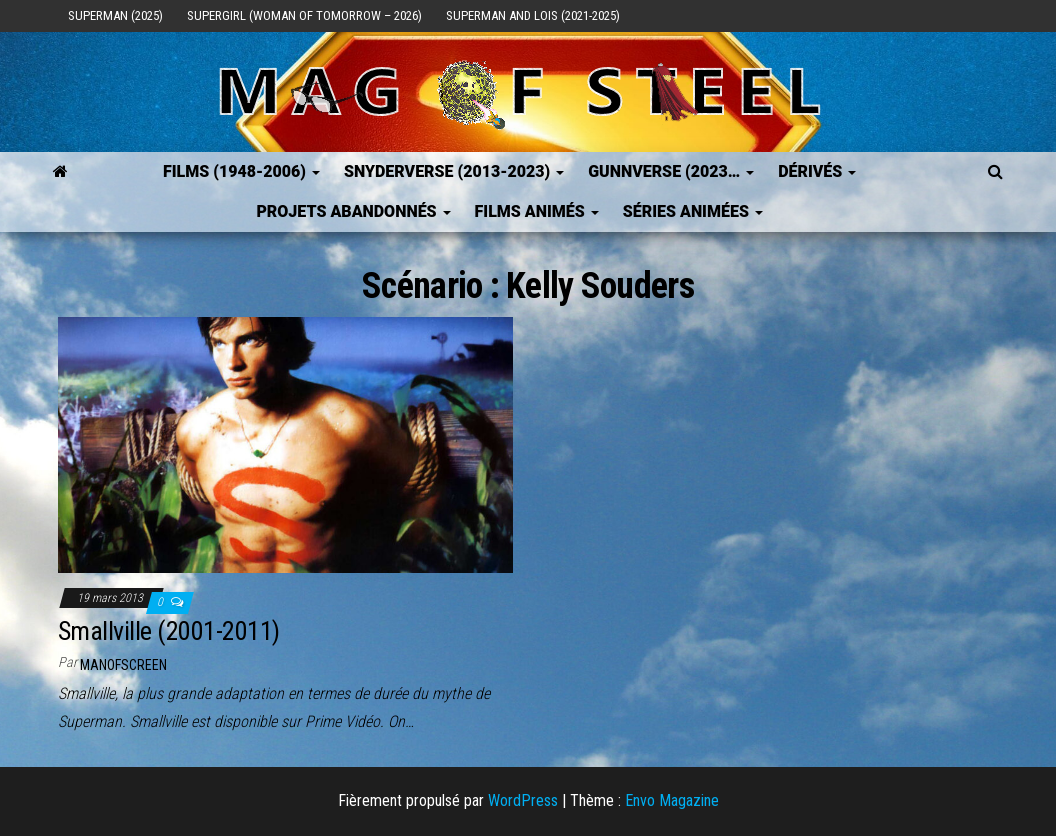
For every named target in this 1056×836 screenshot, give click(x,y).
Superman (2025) (115, 15)
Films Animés (537, 211)
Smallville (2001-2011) (169, 631)
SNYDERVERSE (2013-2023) (454, 171)
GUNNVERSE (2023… (671, 171)
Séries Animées (693, 211)
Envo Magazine (672, 800)
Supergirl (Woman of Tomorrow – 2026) (304, 15)
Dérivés (817, 171)
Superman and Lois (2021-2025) (533, 15)
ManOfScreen (123, 665)
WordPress (523, 800)
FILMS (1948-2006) (241, 171)
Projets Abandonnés (353, 211)
